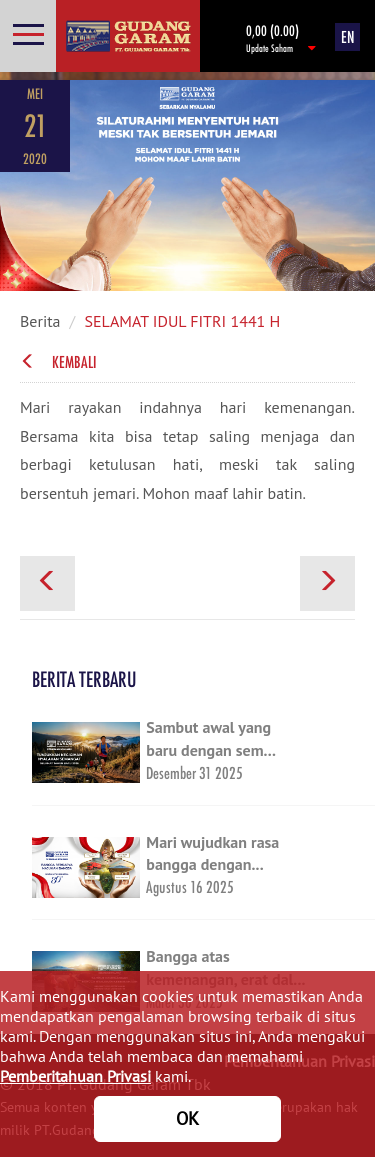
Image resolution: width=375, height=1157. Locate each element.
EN (347, 37)
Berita (40, 321)
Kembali (58, 362)
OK (187, 1118)
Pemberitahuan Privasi (75, 1076)
